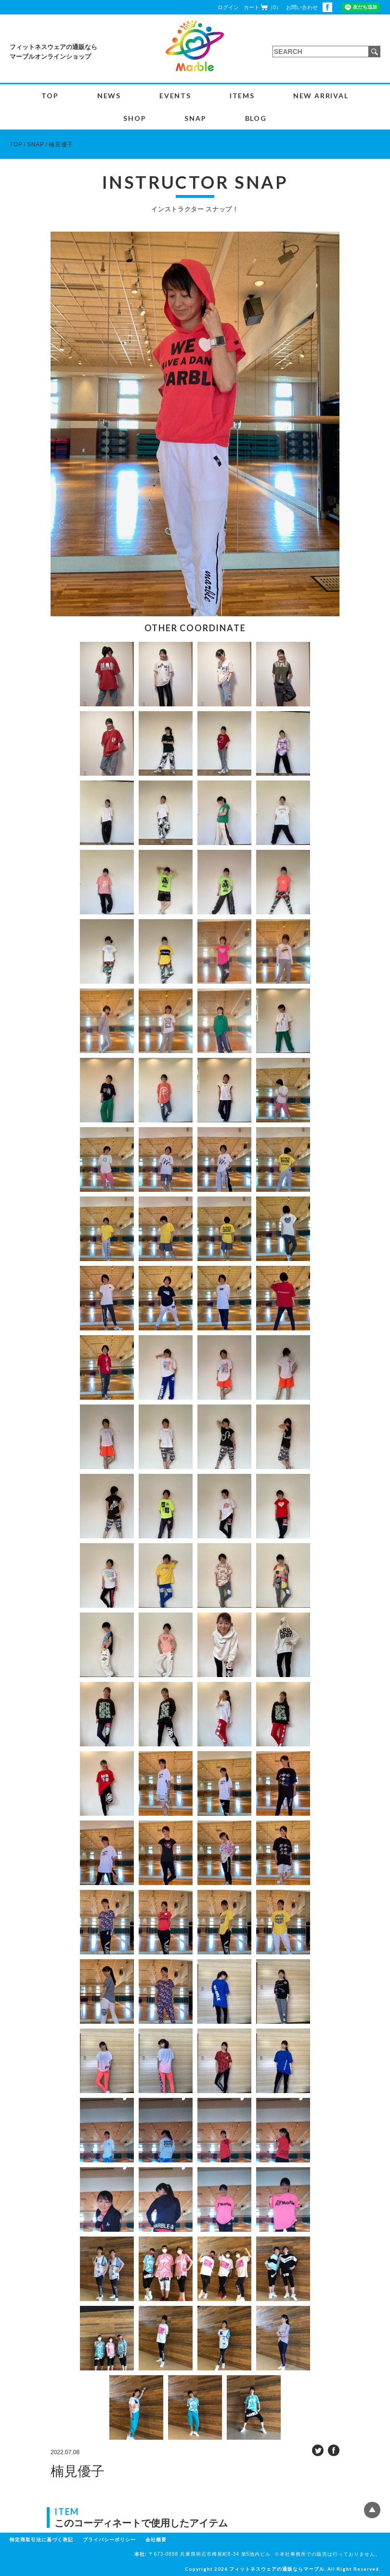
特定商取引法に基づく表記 (41, 2539)
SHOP (134, 118)
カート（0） (262, 7)
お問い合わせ (302, 7)
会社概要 (156, 2539)
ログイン (228, 7)
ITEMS (242, 95)
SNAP (195, 118)
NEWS (109, 95)
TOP (49, 95)
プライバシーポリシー (109, 2539)
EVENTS (175, 95)
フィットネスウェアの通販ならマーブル (277, 2569)
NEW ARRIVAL (321, 95)
